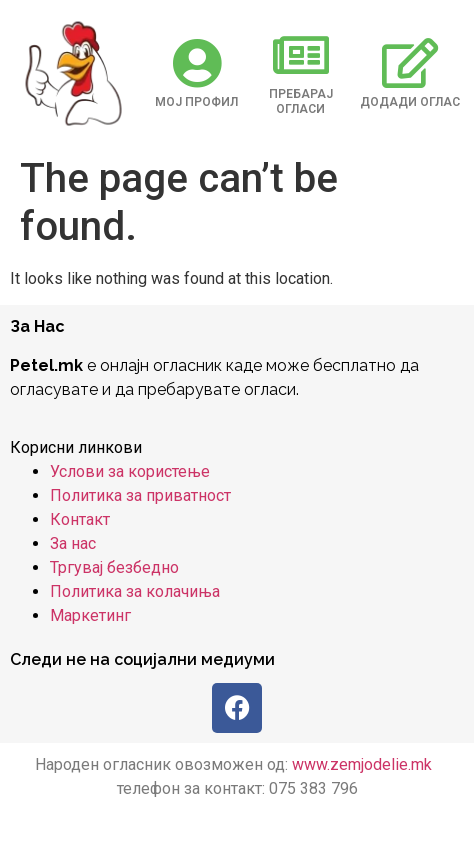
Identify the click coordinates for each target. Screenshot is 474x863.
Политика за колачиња (135, 591)
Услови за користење (130, 471)
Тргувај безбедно (114, 567)
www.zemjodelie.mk (362, 764)
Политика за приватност (140, 495)
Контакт (80, 519)
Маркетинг (90, 615)
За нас (73, 543)
